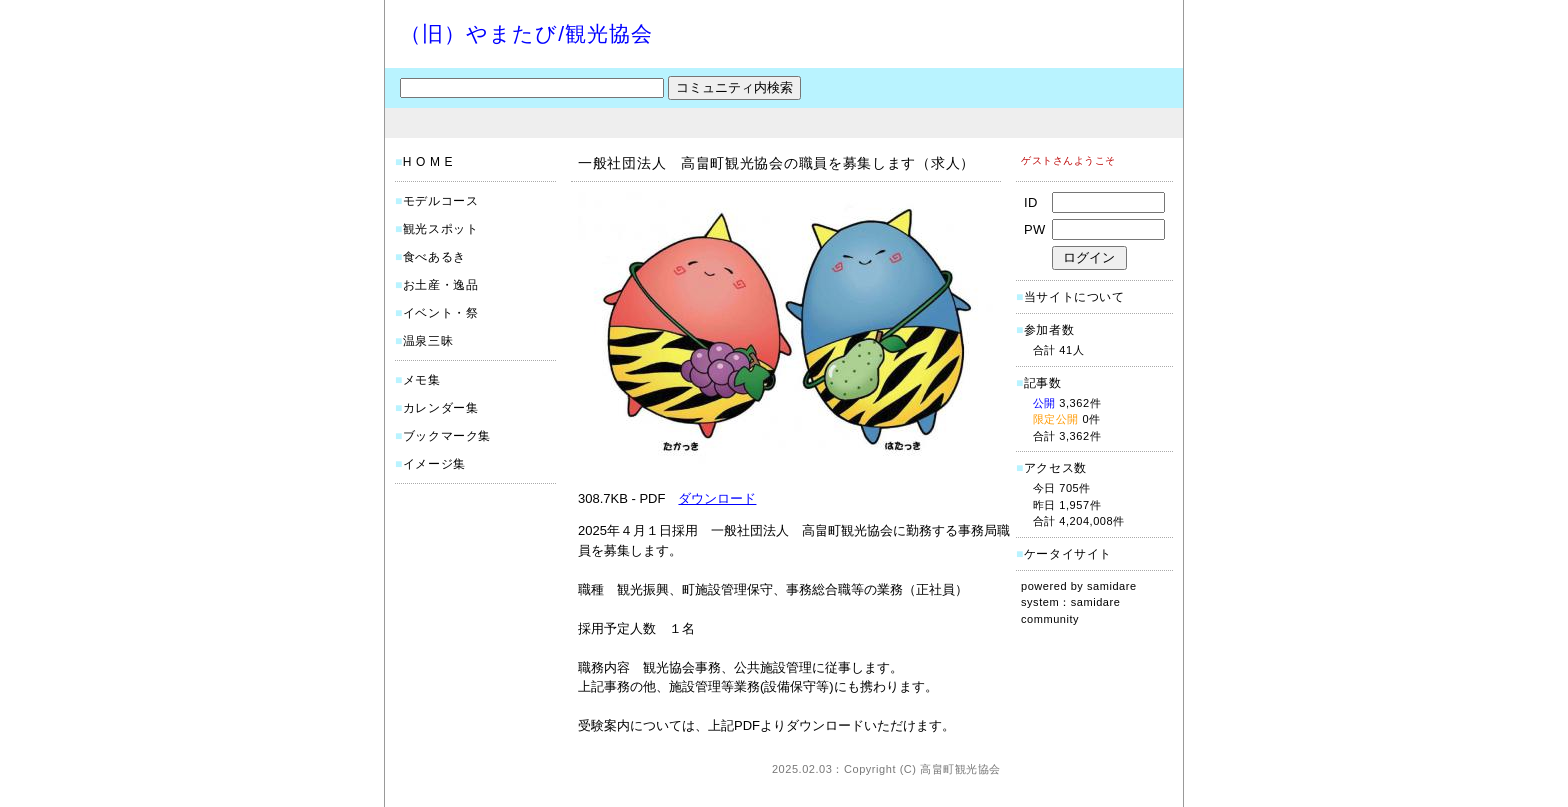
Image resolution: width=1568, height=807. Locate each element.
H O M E (428, 162)
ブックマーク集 (447, 436)
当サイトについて (1074, 297)
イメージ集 (434, 464)
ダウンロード (717, 498)
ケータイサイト (1068, 554)
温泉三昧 (428, 341)
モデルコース (441, 201)
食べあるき (434, 257)
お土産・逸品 (441, 285)
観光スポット (441, 229)
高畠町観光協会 (960, 769)
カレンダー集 (441, 408)
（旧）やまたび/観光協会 (526, 33)
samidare (1112, 586)
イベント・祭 (441, 313)
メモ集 (422, 380)
